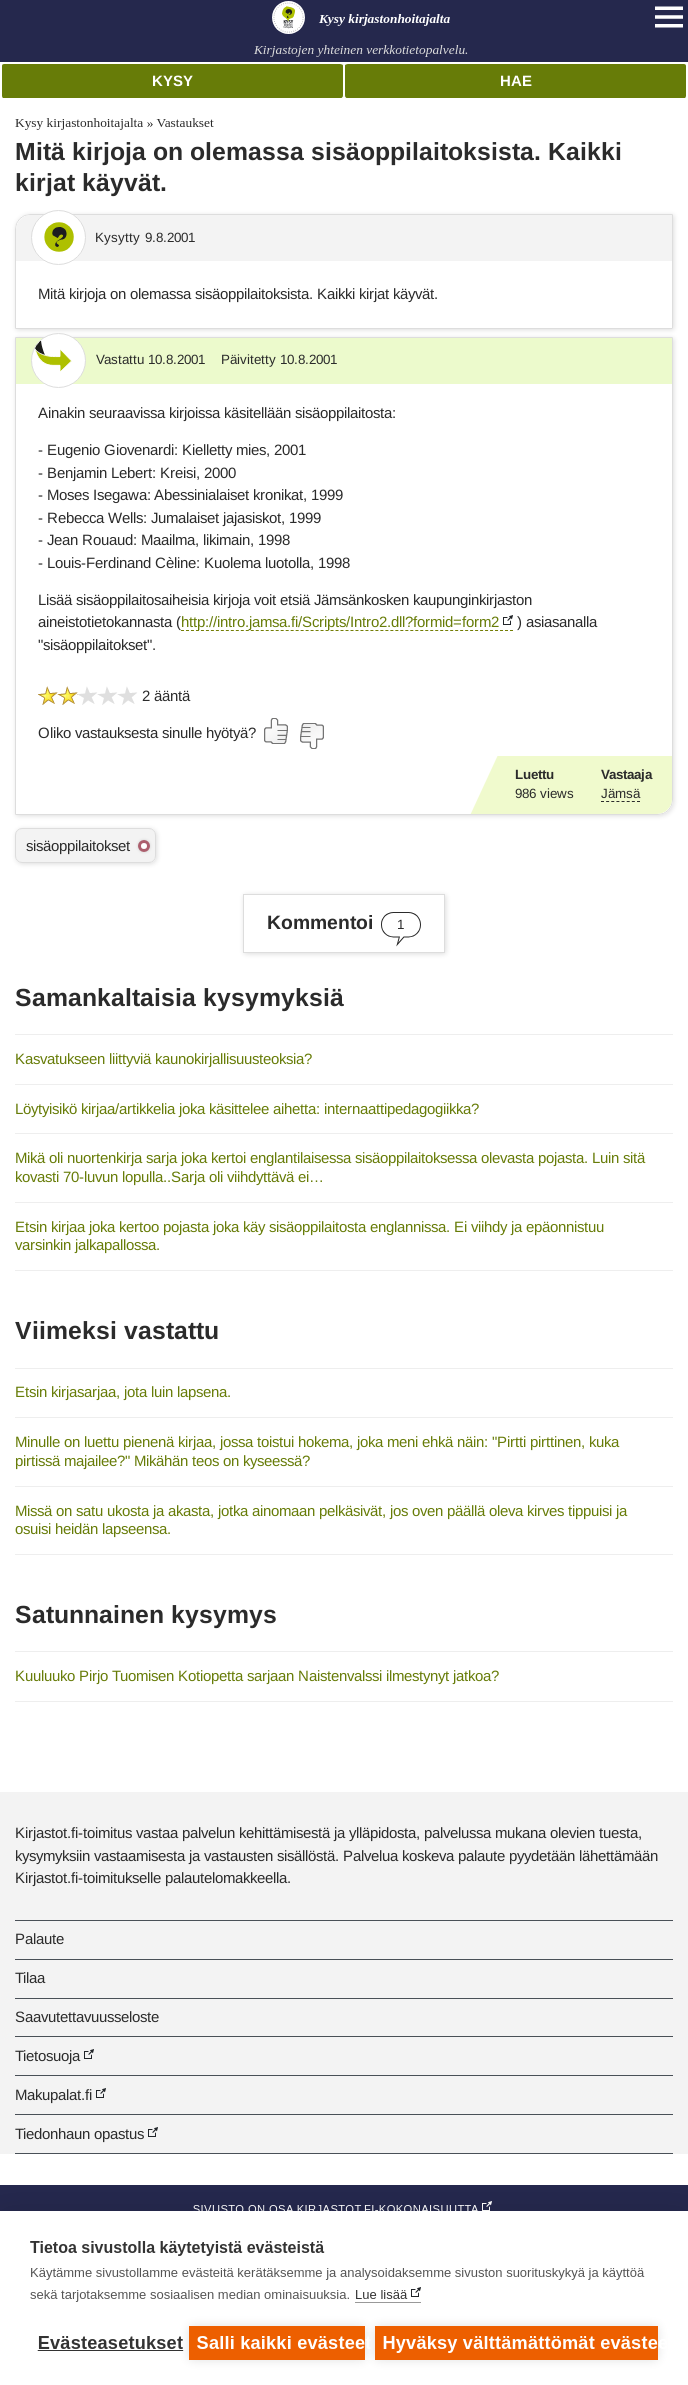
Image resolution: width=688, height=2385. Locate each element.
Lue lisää (381, 2294)
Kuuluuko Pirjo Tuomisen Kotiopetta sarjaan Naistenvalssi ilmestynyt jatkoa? (257, 1675)
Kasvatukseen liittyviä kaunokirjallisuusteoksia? (163, 1058)
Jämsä (620, 793)
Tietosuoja (47, 2055)
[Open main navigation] (669, 17)
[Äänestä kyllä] (277, 731)
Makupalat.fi (53, 2094)
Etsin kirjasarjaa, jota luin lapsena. (123, 1391)
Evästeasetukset (108, 2343)
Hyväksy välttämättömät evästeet (520, 2343)
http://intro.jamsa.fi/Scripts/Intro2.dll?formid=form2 (340, 621)
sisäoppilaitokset (78, 845)
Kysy (172, 80)
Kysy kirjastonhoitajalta (79, 122)
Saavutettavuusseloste (87, 2016)
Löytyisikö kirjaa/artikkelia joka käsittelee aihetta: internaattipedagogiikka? (247, 1108)
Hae (516, 80)
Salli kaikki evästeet (281, 2343)
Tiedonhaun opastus (79, 2133)
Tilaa (30, 1977)
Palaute (39, 1938)
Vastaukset (184, 122)
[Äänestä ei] (311, 736)
